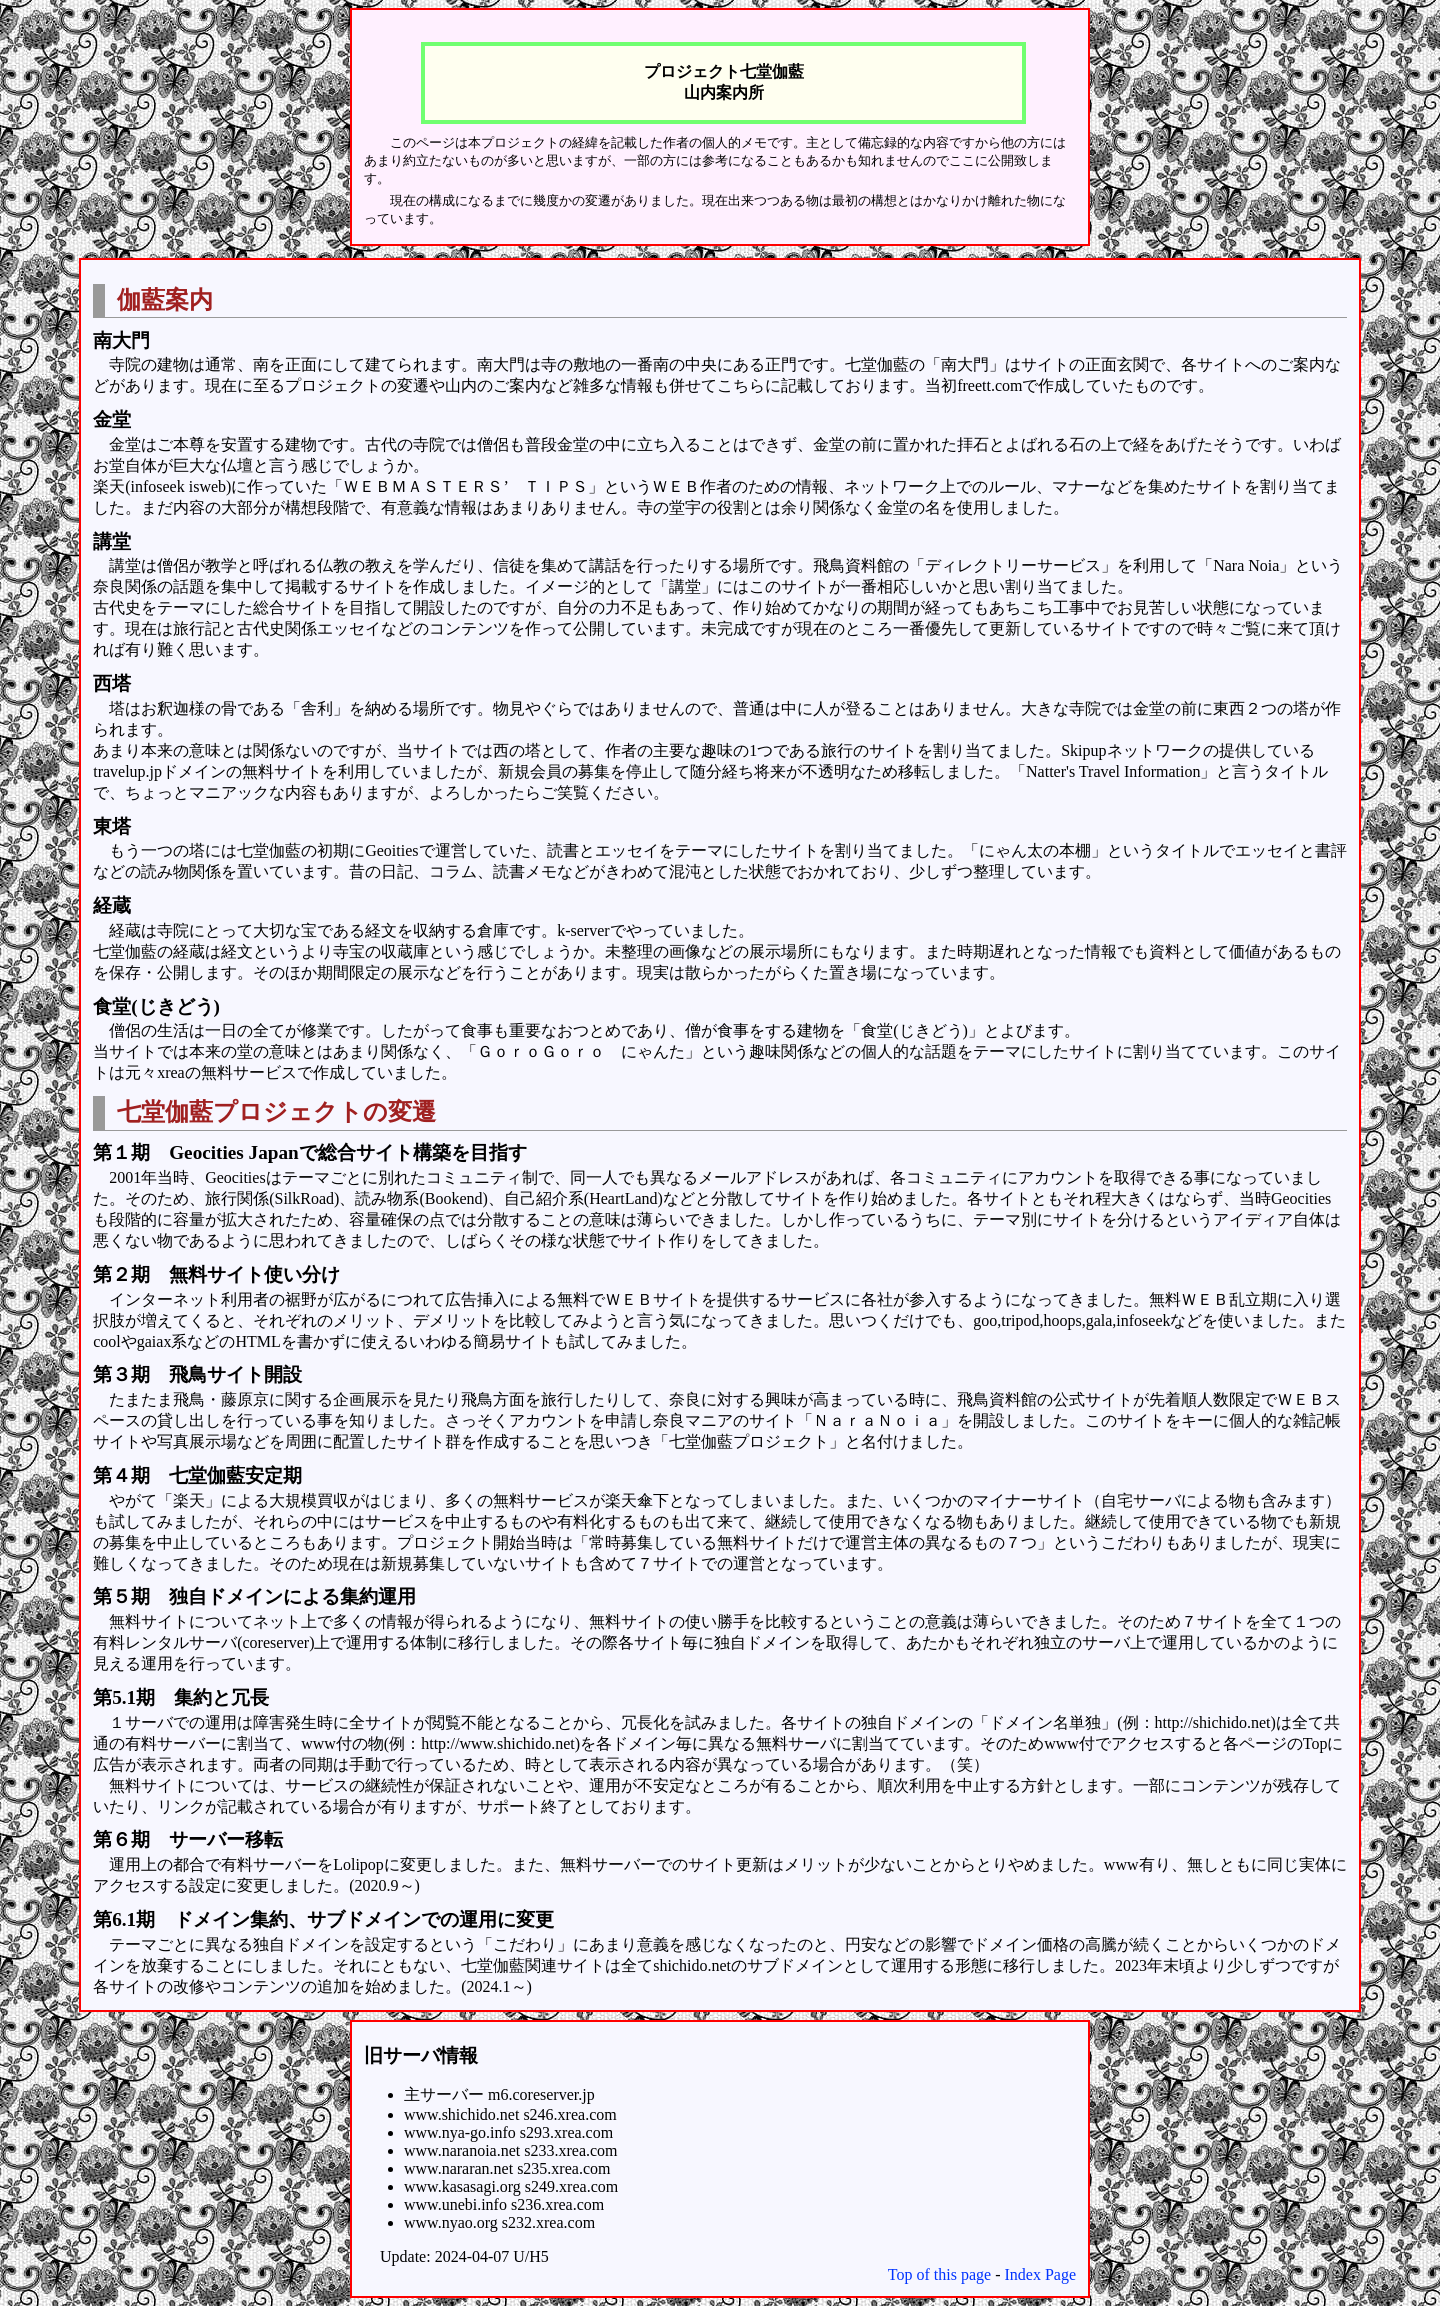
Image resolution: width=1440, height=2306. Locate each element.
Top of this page (939, 2274)
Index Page (1040, 2274)
